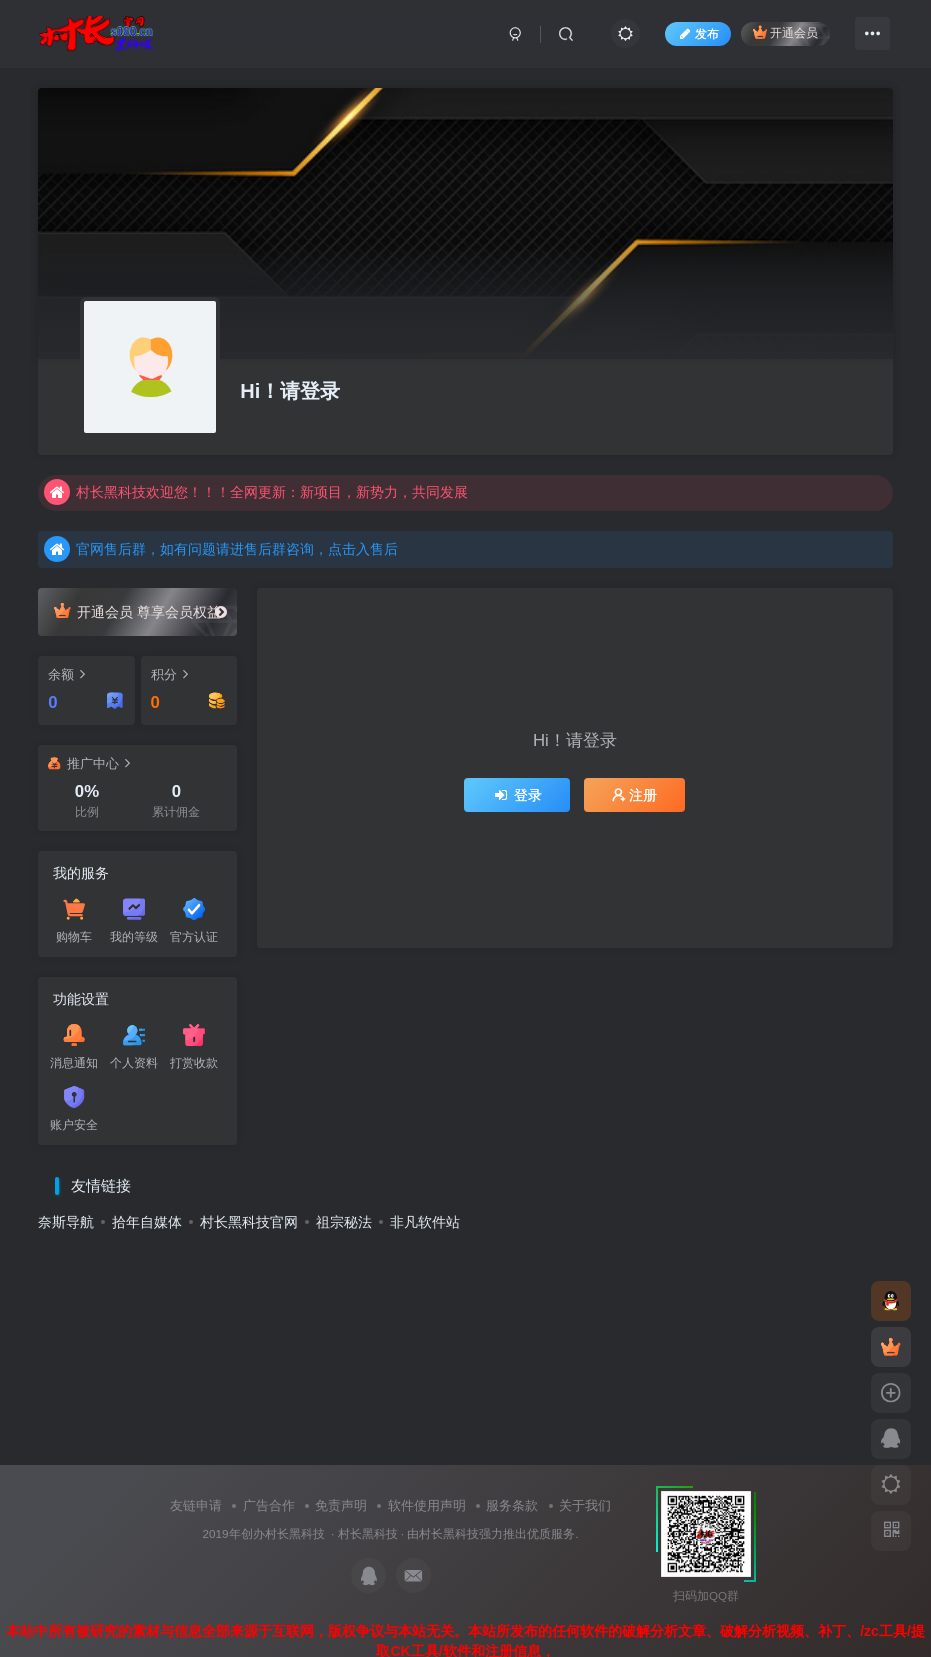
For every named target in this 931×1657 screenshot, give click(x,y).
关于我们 (585, 1505)
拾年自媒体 (147, 1222)
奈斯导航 (66, 1222)
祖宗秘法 (344, 1222)
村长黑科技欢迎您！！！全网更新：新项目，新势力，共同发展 (256, 492)
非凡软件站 (425, 1222)
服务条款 (512, 1505)
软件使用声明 (427, 1505)
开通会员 (785, 32)
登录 (517, 795)
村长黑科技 (368, 1533)
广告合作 (269, 1505)
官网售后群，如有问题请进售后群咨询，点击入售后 (221, 549)
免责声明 (341, 1505)
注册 (635, 795)
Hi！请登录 (290, 391)
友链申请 (196, 1505)
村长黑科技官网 (249, 1222)
